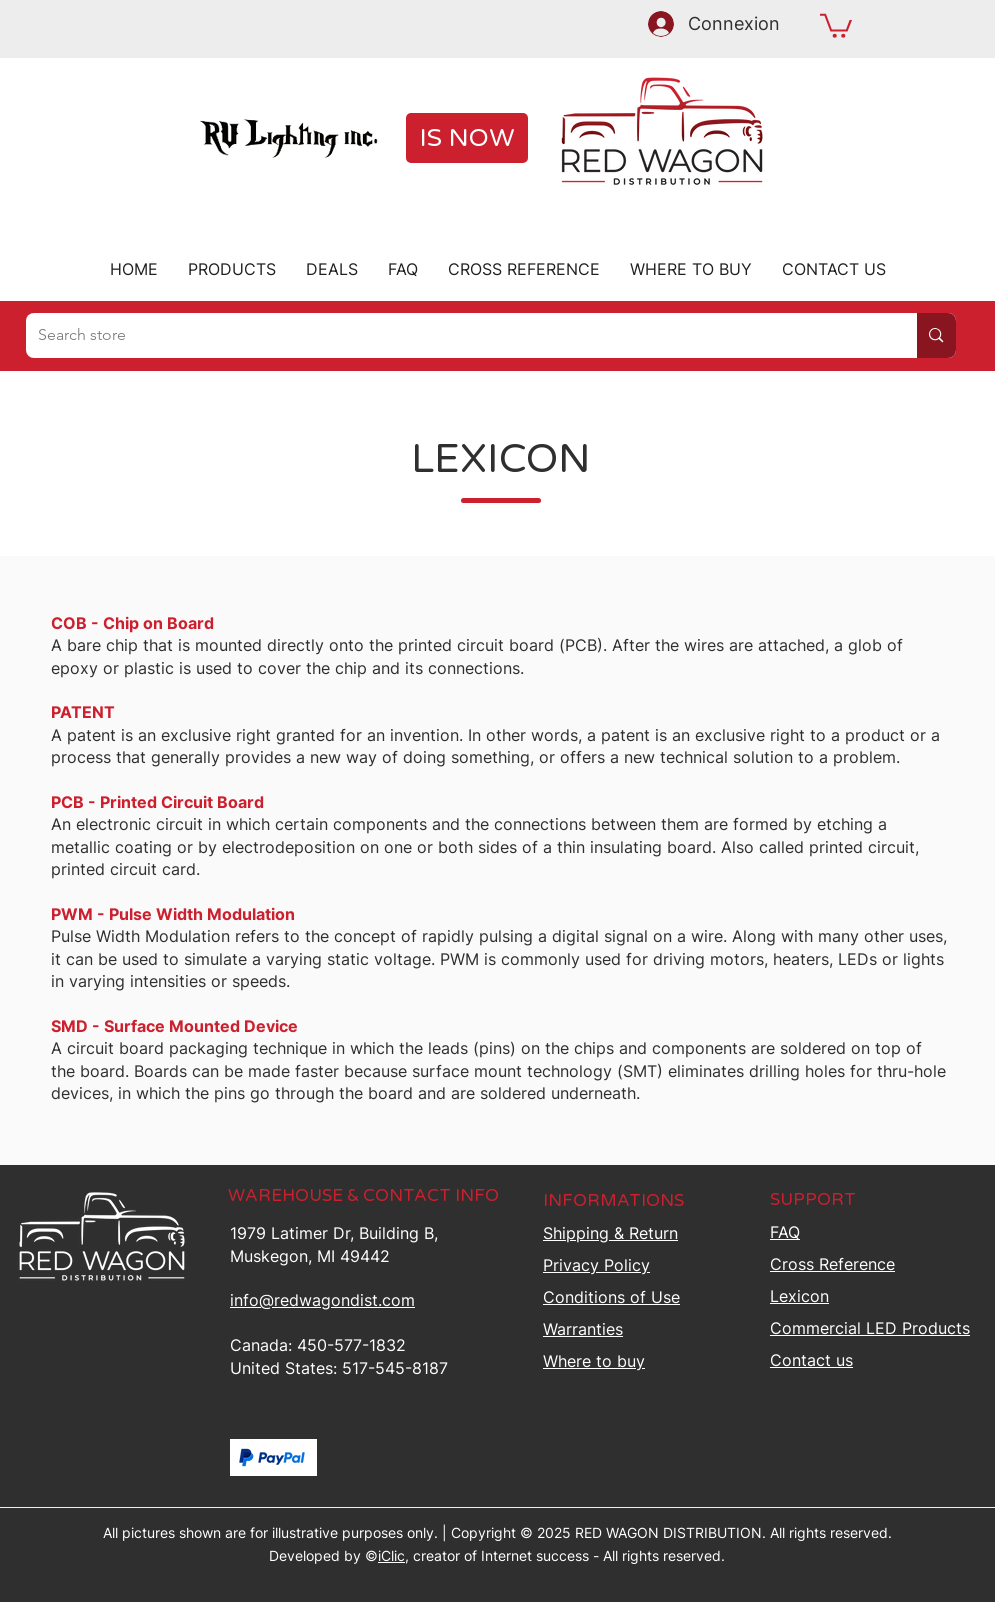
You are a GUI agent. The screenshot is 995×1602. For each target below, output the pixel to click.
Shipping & (610, 1233)
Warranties (583, 1329)
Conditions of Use (611, 1297)
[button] (836, 24)
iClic (391, 1555)
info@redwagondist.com (322, 1300)
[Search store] (457, 335)
